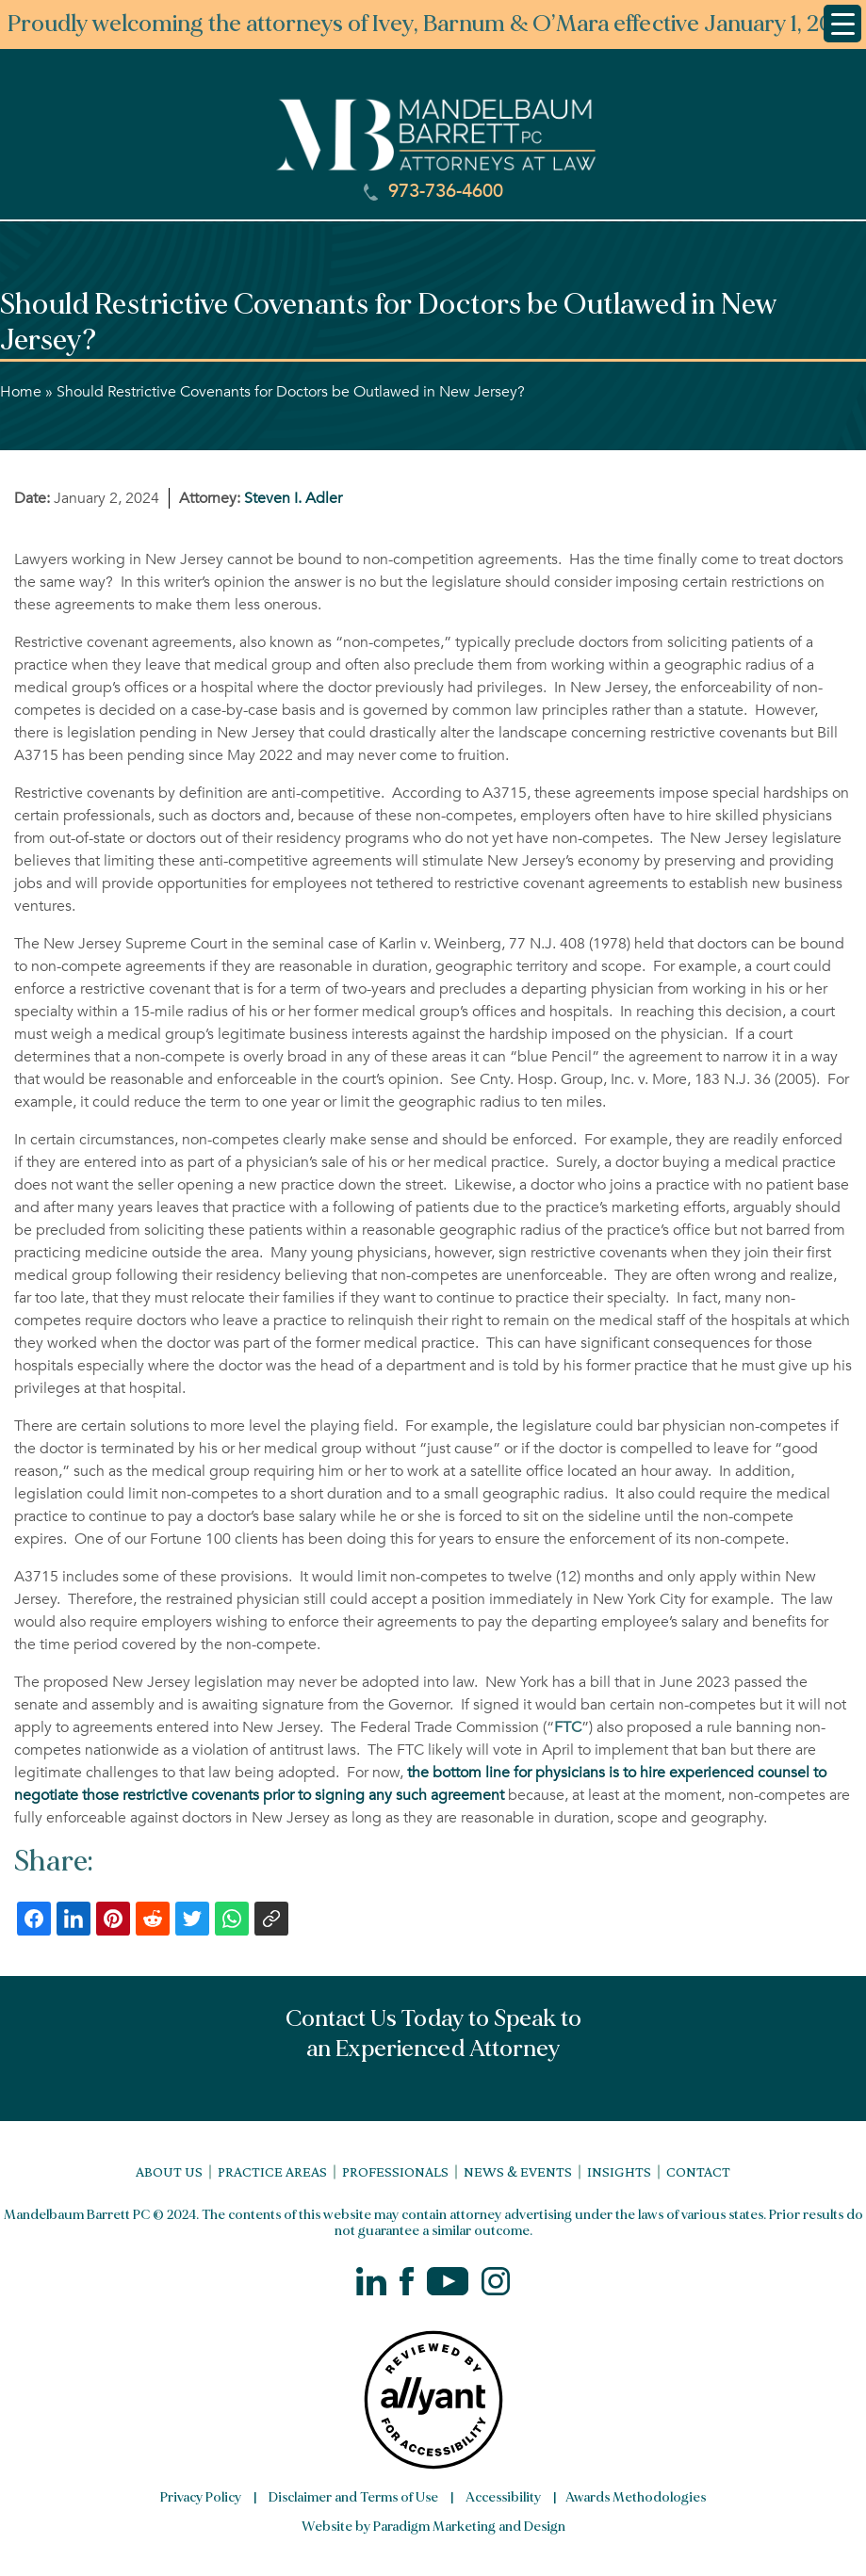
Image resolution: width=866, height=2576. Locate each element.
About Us (169, 2171)
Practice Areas (272, 2171)
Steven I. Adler (293, 498)
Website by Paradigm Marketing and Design (433, 2527)
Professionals (395, 2171)
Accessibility (503, 2497)
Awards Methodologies (635, 2497)
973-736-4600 (433, 191)
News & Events (518, 2171)
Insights (619, 2171)
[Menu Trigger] (842, 23)
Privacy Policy (200, 2497)
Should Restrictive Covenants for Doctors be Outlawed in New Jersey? (291, 391)
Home (20, 391)
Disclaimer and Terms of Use (353, 2497)
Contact (698, 2171)
